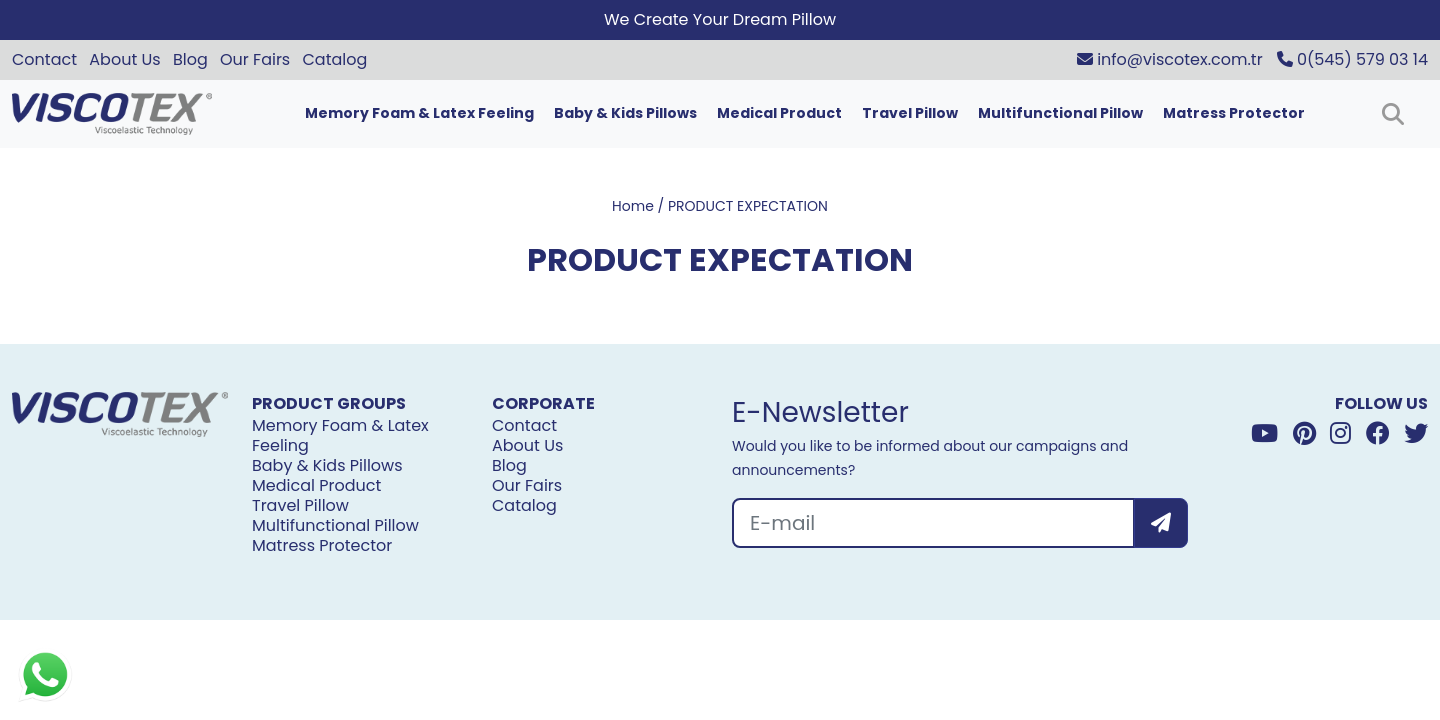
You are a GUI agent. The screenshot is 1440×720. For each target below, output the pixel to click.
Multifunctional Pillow (1060, 113)
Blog (190, 59)
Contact (44, 59)
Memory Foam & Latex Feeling (419, 113)
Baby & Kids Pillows (625, 113)
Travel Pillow (910, 113)
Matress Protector (1234, 113)
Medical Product (779, 113)
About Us (124, 59)
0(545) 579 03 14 (1352, 59)
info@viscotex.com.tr (1169, 59)
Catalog (335, 59)
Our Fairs (255, 59)
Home (633, 206)
